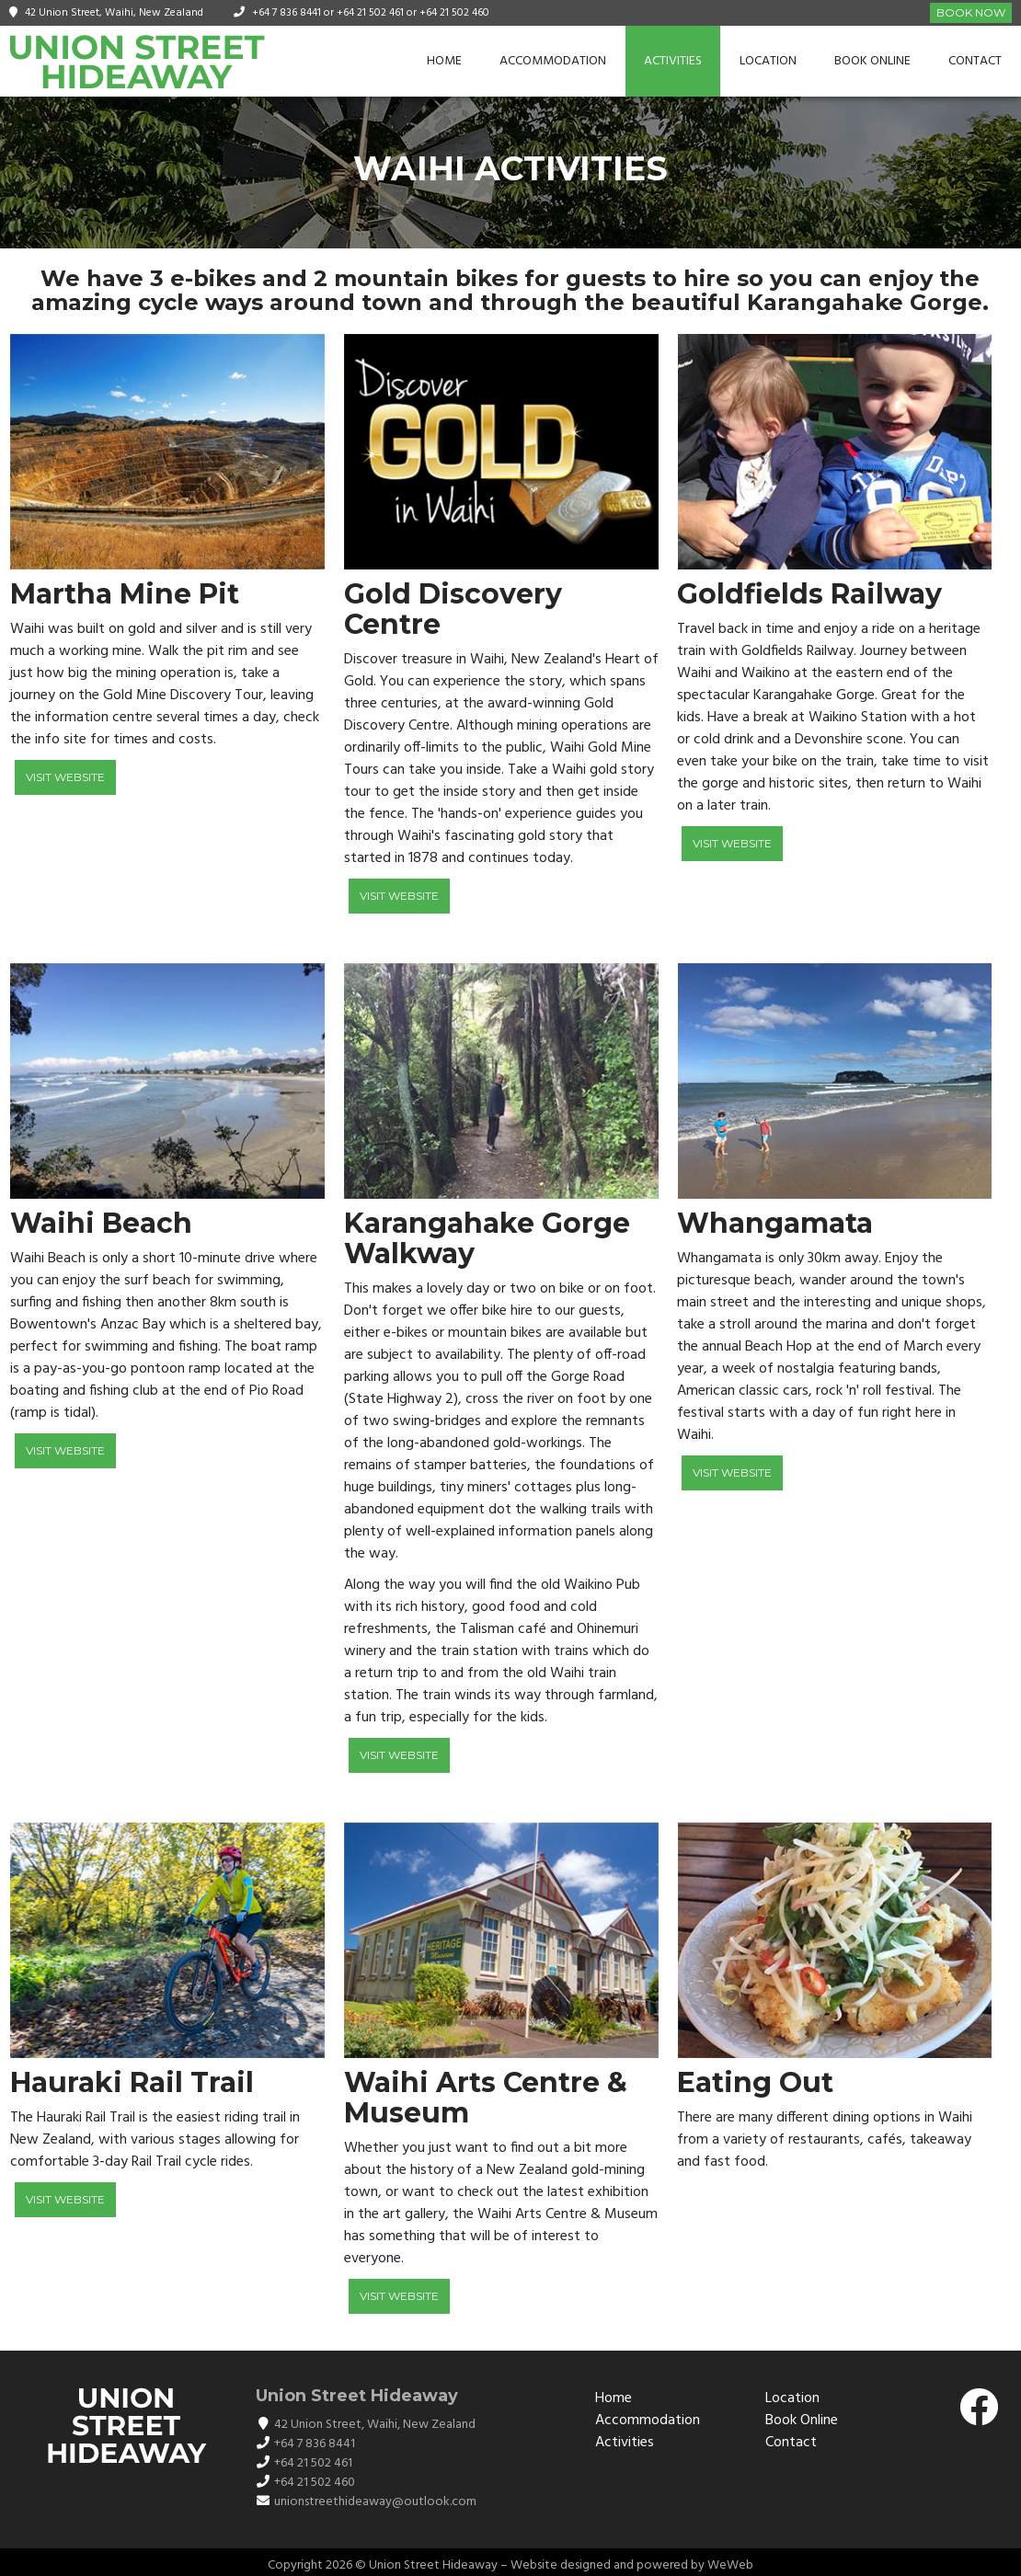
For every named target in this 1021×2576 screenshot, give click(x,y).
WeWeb (730, 2565)
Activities (673, 61)
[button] (642, 1081)
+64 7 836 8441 (286, 13)
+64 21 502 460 (454, 13)
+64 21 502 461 (370, 13)
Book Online (872, 61)
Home (444, 61)
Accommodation (552, 61)
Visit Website (65, 777)
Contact (975, 61)
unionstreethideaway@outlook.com (375, 2502)
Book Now (970, 12)
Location (768, 61)
